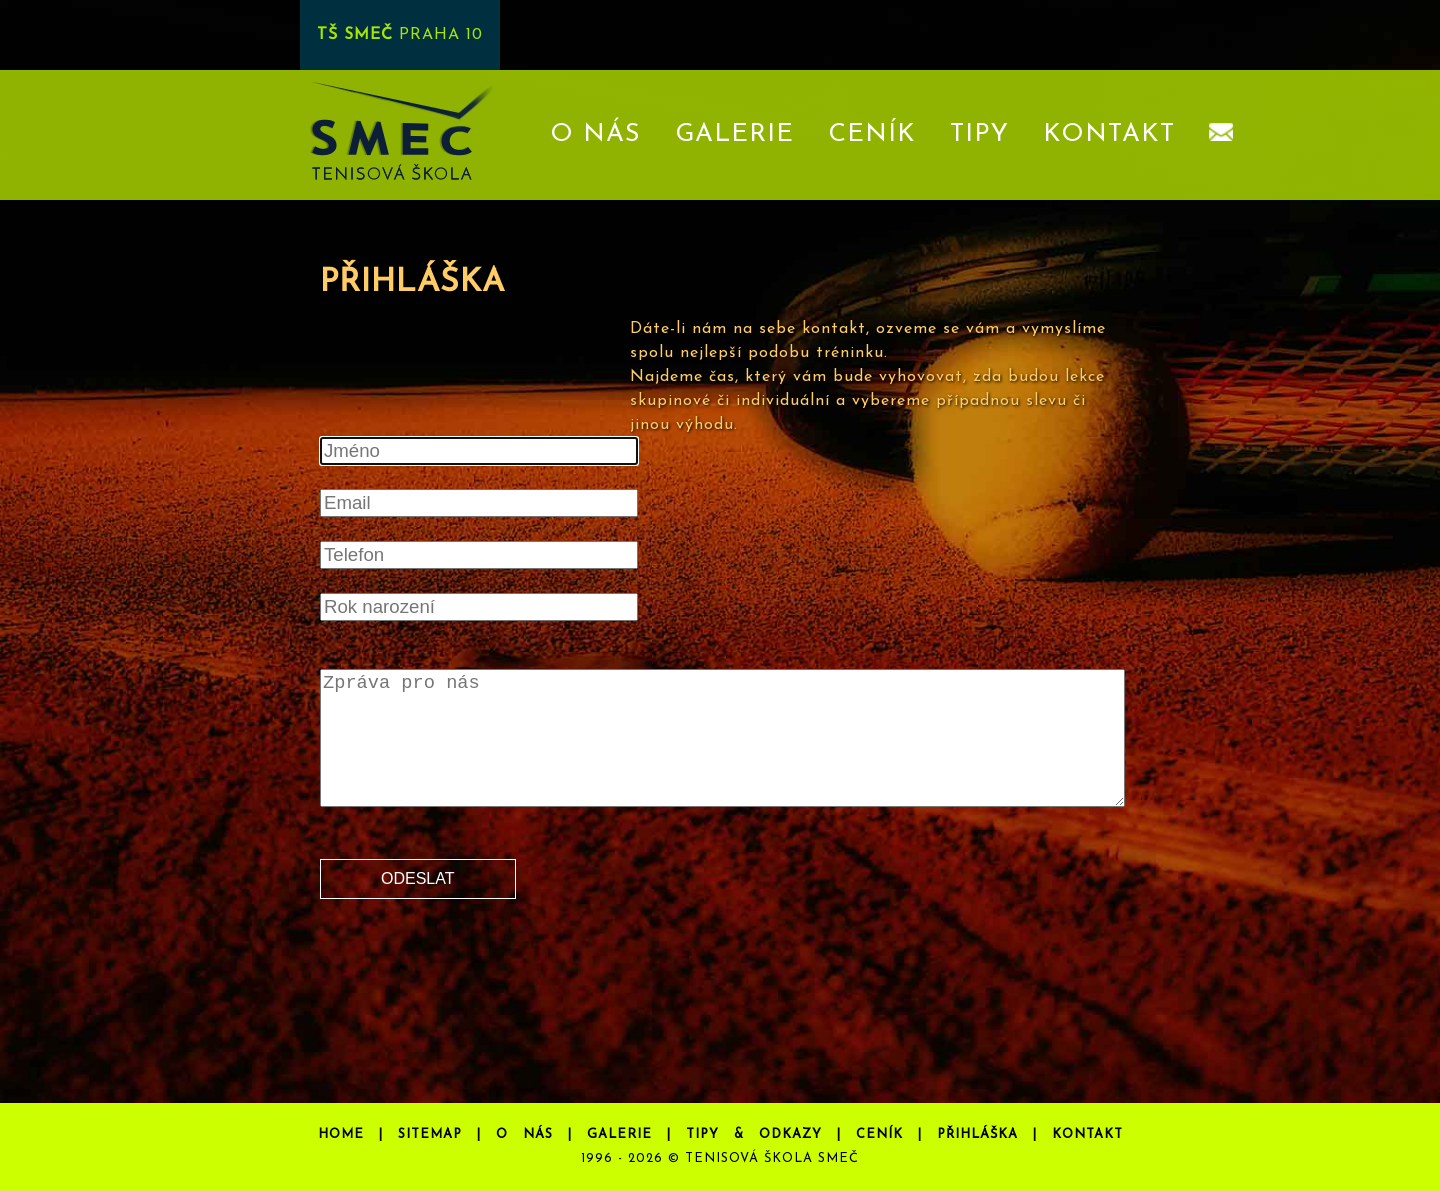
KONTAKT (1109, 134)
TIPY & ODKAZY (754, 1134)
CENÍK (872, 134)
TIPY (979, 134)
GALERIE (734, 134)
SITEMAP (430, 1134)
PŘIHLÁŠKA (977, 1134)
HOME (341, 1134)
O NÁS (595, 134)
